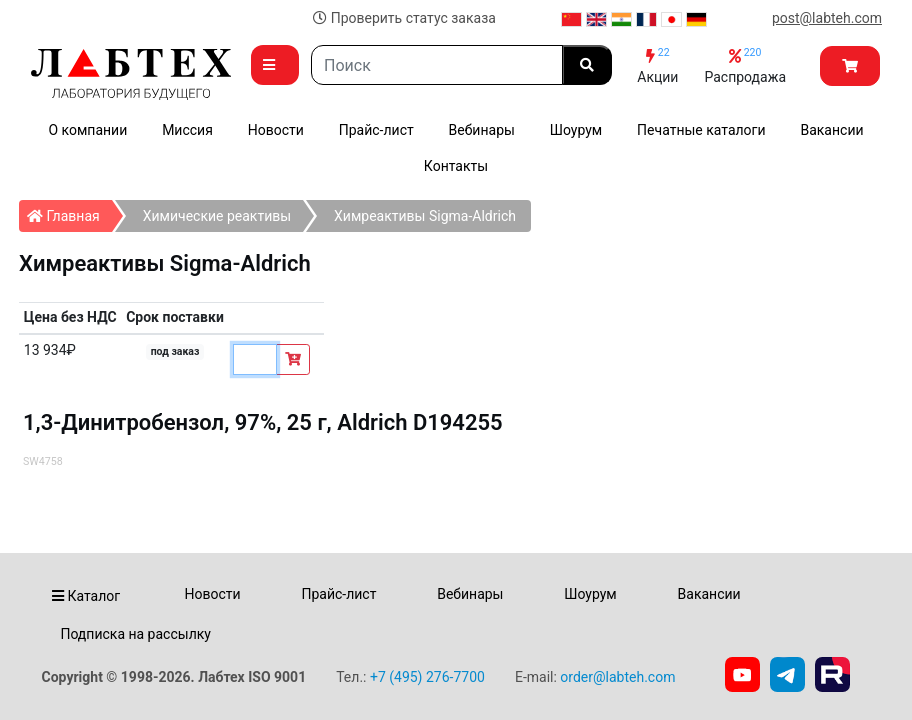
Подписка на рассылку (135, 634)
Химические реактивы (217, 216)
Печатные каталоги (701, 130)
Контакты (456, 166)
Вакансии (831, 130)
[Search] (437, 65)
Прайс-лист (376, 130)
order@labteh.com (617, 677)
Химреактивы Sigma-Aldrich (425, 216)
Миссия (187, 130)
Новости (276, 130)
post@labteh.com (827, 18)
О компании (87, 130)
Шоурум (576, 130)
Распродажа (745, 65)
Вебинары (482, 130)
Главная (69, 212)
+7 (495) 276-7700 (427, 677)
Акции (657, 65)
